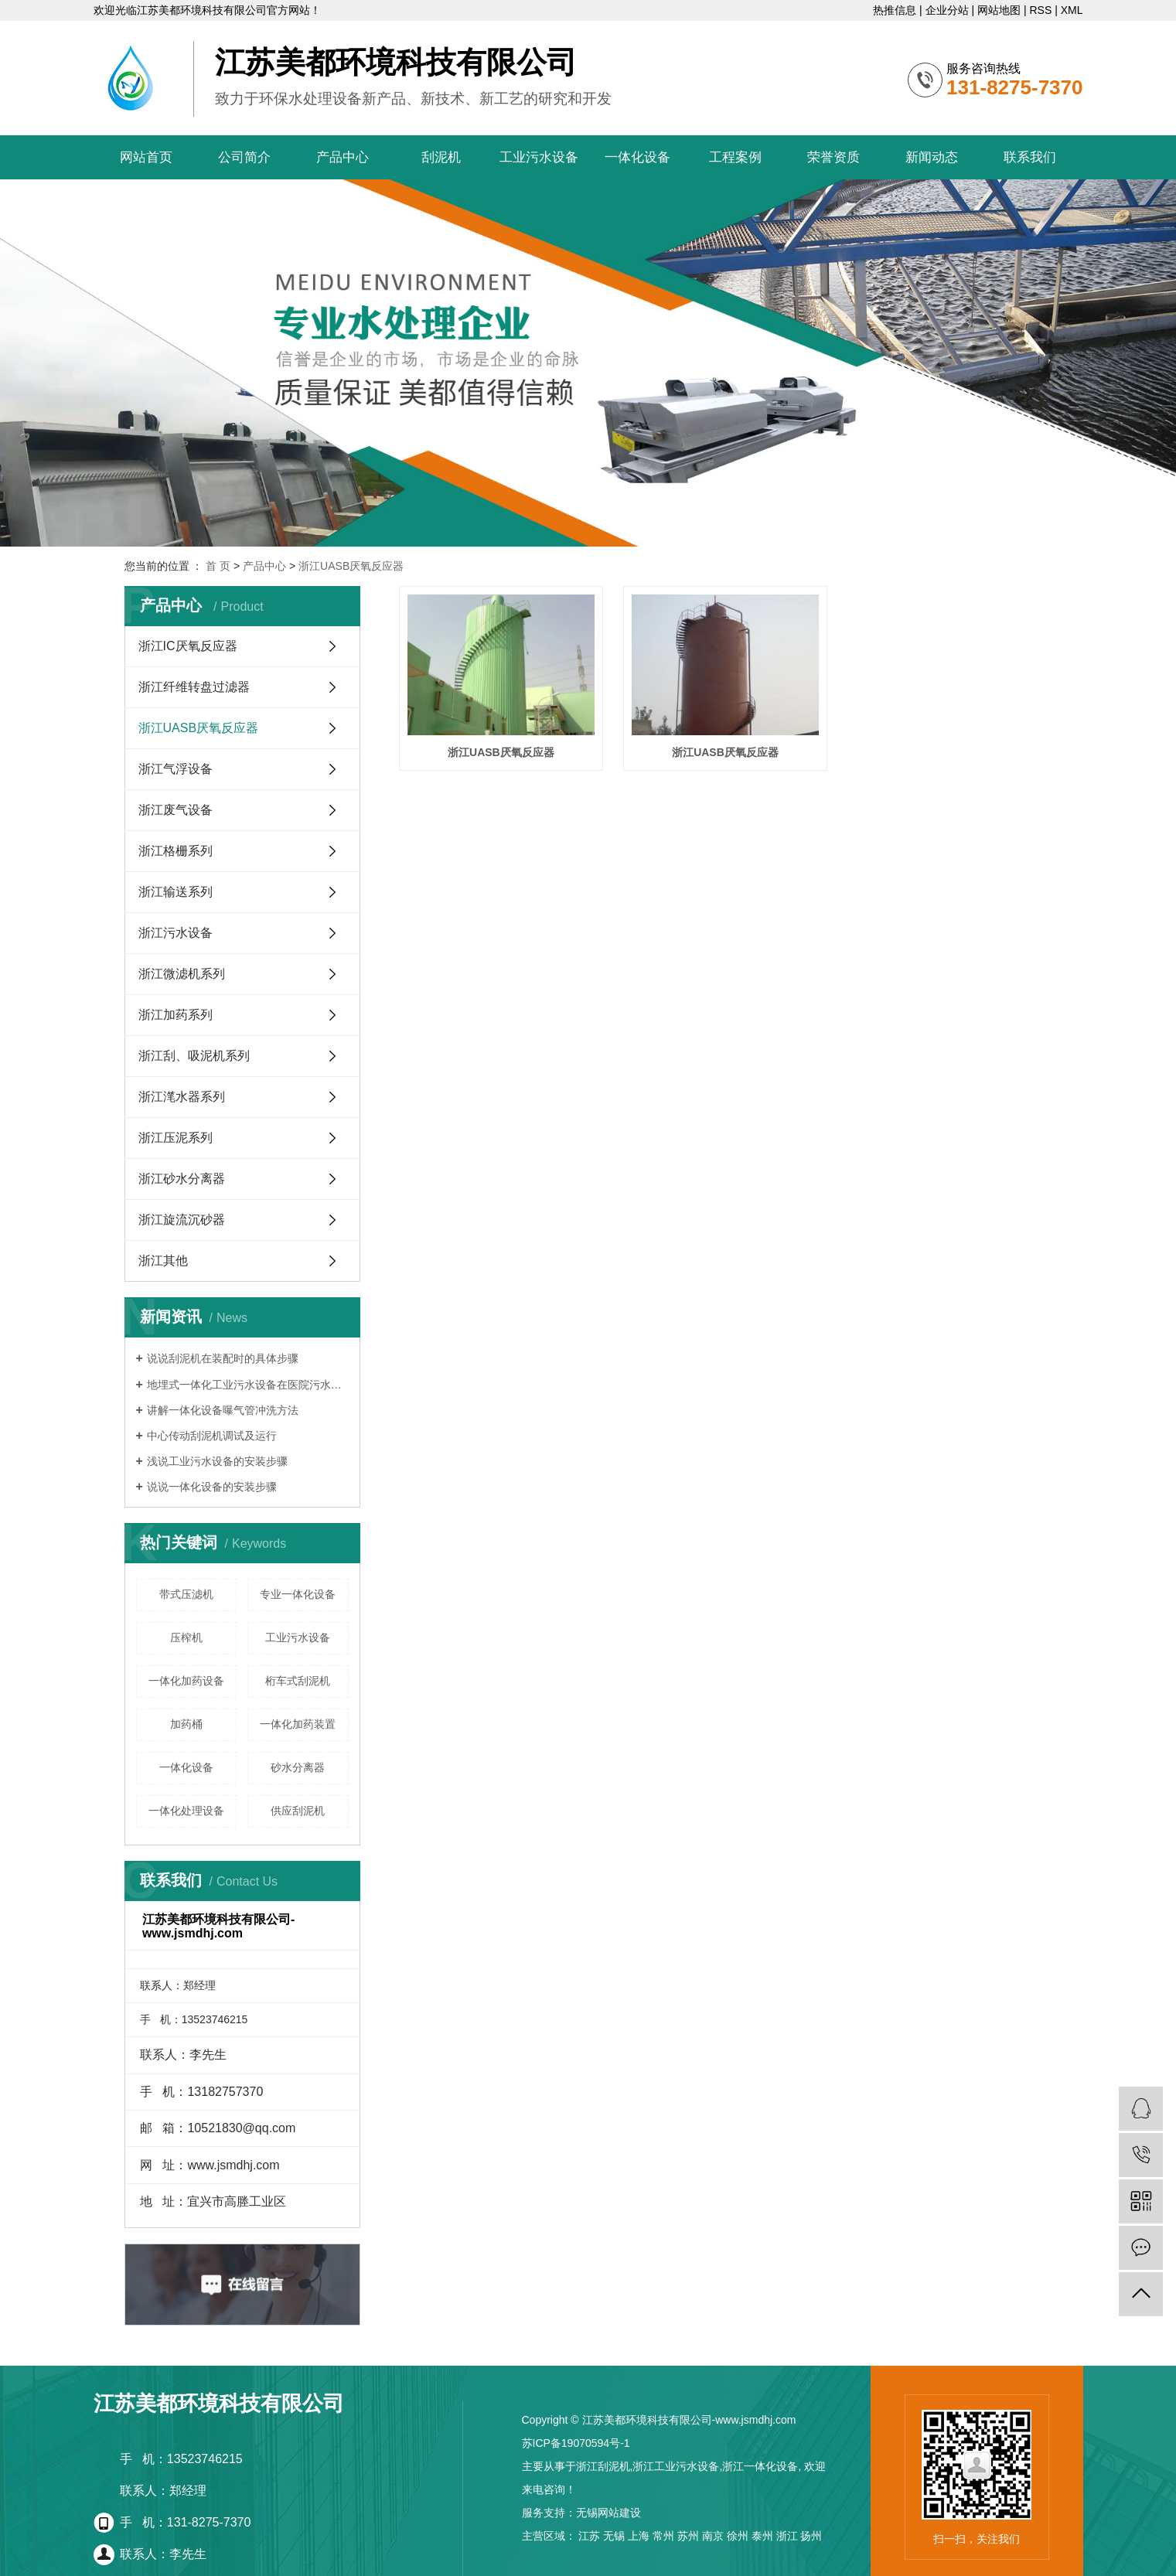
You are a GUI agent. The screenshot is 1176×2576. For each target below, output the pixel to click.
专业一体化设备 (298, 1594)
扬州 (811, 2536)
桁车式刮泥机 (297, 1681)
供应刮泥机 (298, 1810)
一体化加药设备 (186, 1681)
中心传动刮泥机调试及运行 (212, 1435)
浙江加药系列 (175, 1014)
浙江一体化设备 (760, 2466)
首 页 (218, 566)
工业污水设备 (538, 157)
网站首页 (146, 157)
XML (1072, 10)
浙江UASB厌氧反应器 (351, 566)
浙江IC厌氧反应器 (187, 646)
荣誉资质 (833, 157)
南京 (713, 2536)
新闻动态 (931, 157)
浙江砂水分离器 (181, 1178)
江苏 (589, 2536)
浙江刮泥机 (603, 2466)
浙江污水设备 (175, 932)
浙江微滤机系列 (181, 973)
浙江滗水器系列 (181, 1096)
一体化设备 (637, 157)
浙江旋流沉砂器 (181, 1219)
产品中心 (342, 157)
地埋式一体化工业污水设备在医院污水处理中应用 (248, 1384)
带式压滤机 (186, 1594)
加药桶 (186, 1724)
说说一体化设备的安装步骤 (212, 1487)
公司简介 (244, 157)
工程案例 (735, 157)
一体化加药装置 (298, 1724)
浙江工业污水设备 (675, 2466)
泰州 (762, 2536)
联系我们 (1030, 157)
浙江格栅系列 (175, 850)
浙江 (787, 2536)
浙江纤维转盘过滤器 (194, 686)
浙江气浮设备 (175, 768)
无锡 (614, 2536)
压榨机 (186, 1637)
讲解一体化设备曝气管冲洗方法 (222, 1410)
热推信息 (894, 10)
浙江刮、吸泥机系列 (194, 1055)
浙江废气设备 (175, 809)
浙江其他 (163, 1260)
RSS (1040, 10)
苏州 (688, 2536)
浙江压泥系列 (175, 1137)
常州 (663, 2536)
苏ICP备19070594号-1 (576, 2443)
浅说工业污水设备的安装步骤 (217, 1461)
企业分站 (947, 10)
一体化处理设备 (186, 1810)
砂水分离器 (298, 1767)
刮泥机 (441, 157)
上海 (638, 2536)
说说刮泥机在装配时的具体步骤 (222, 1358)
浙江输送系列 (175, 891)
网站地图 (999, 10)
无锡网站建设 (608, 2512)
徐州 (737, 2536)
